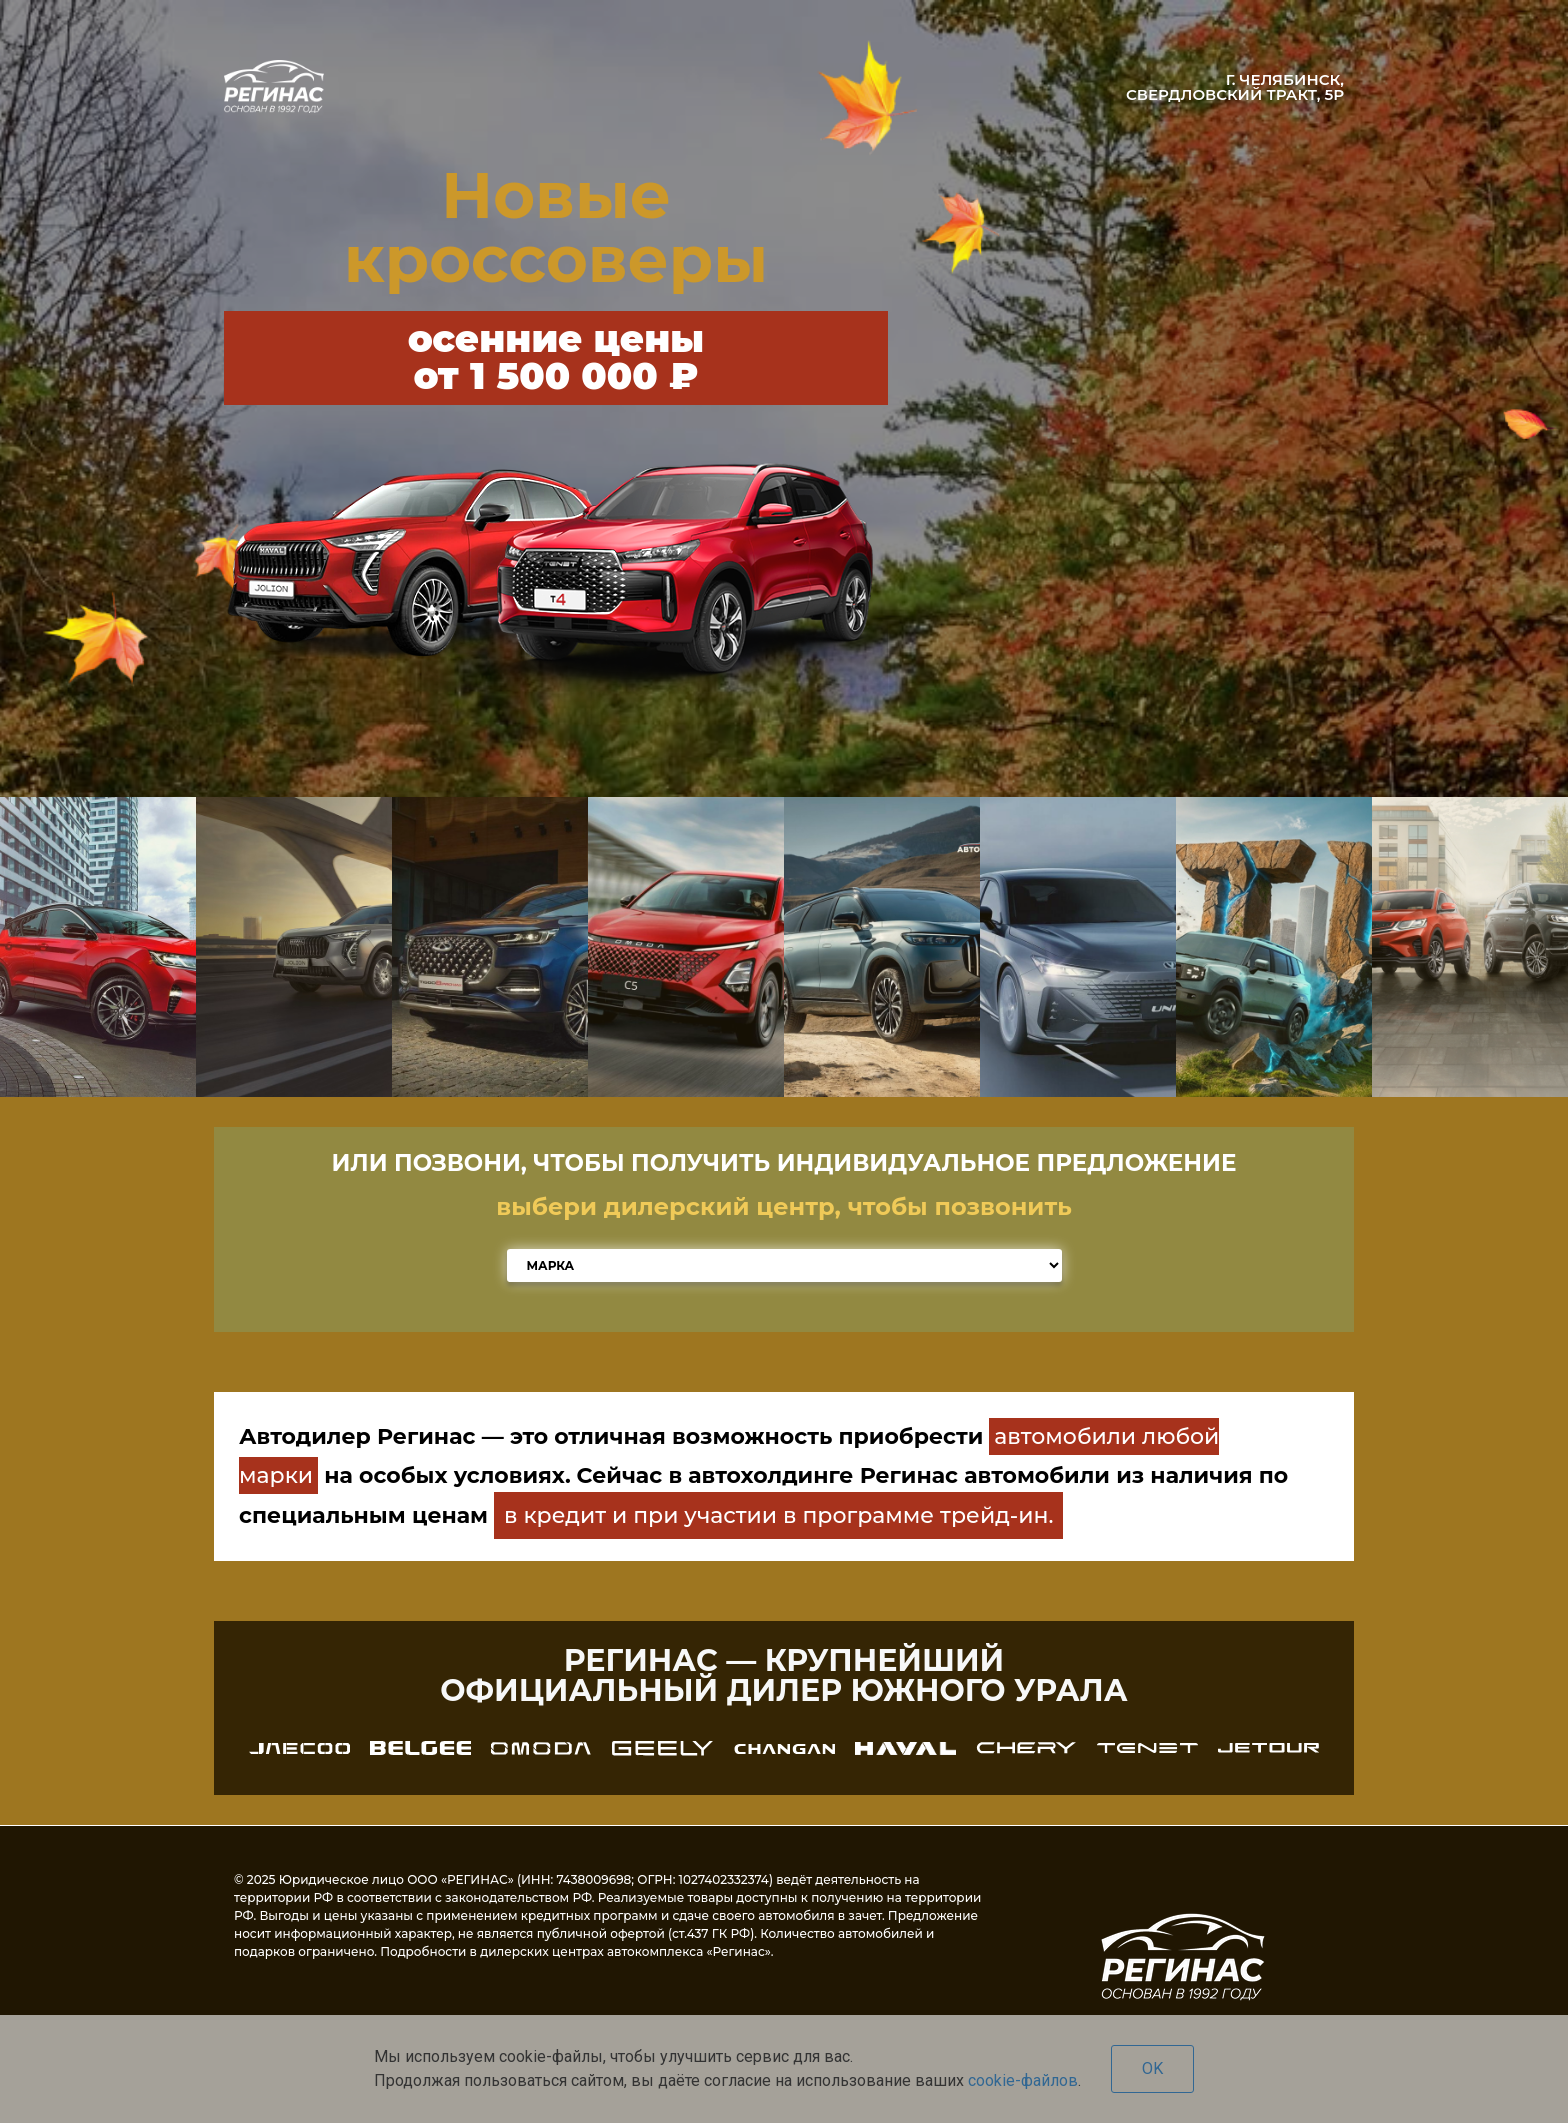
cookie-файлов (1023, 2080)
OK (1152, 2068)
